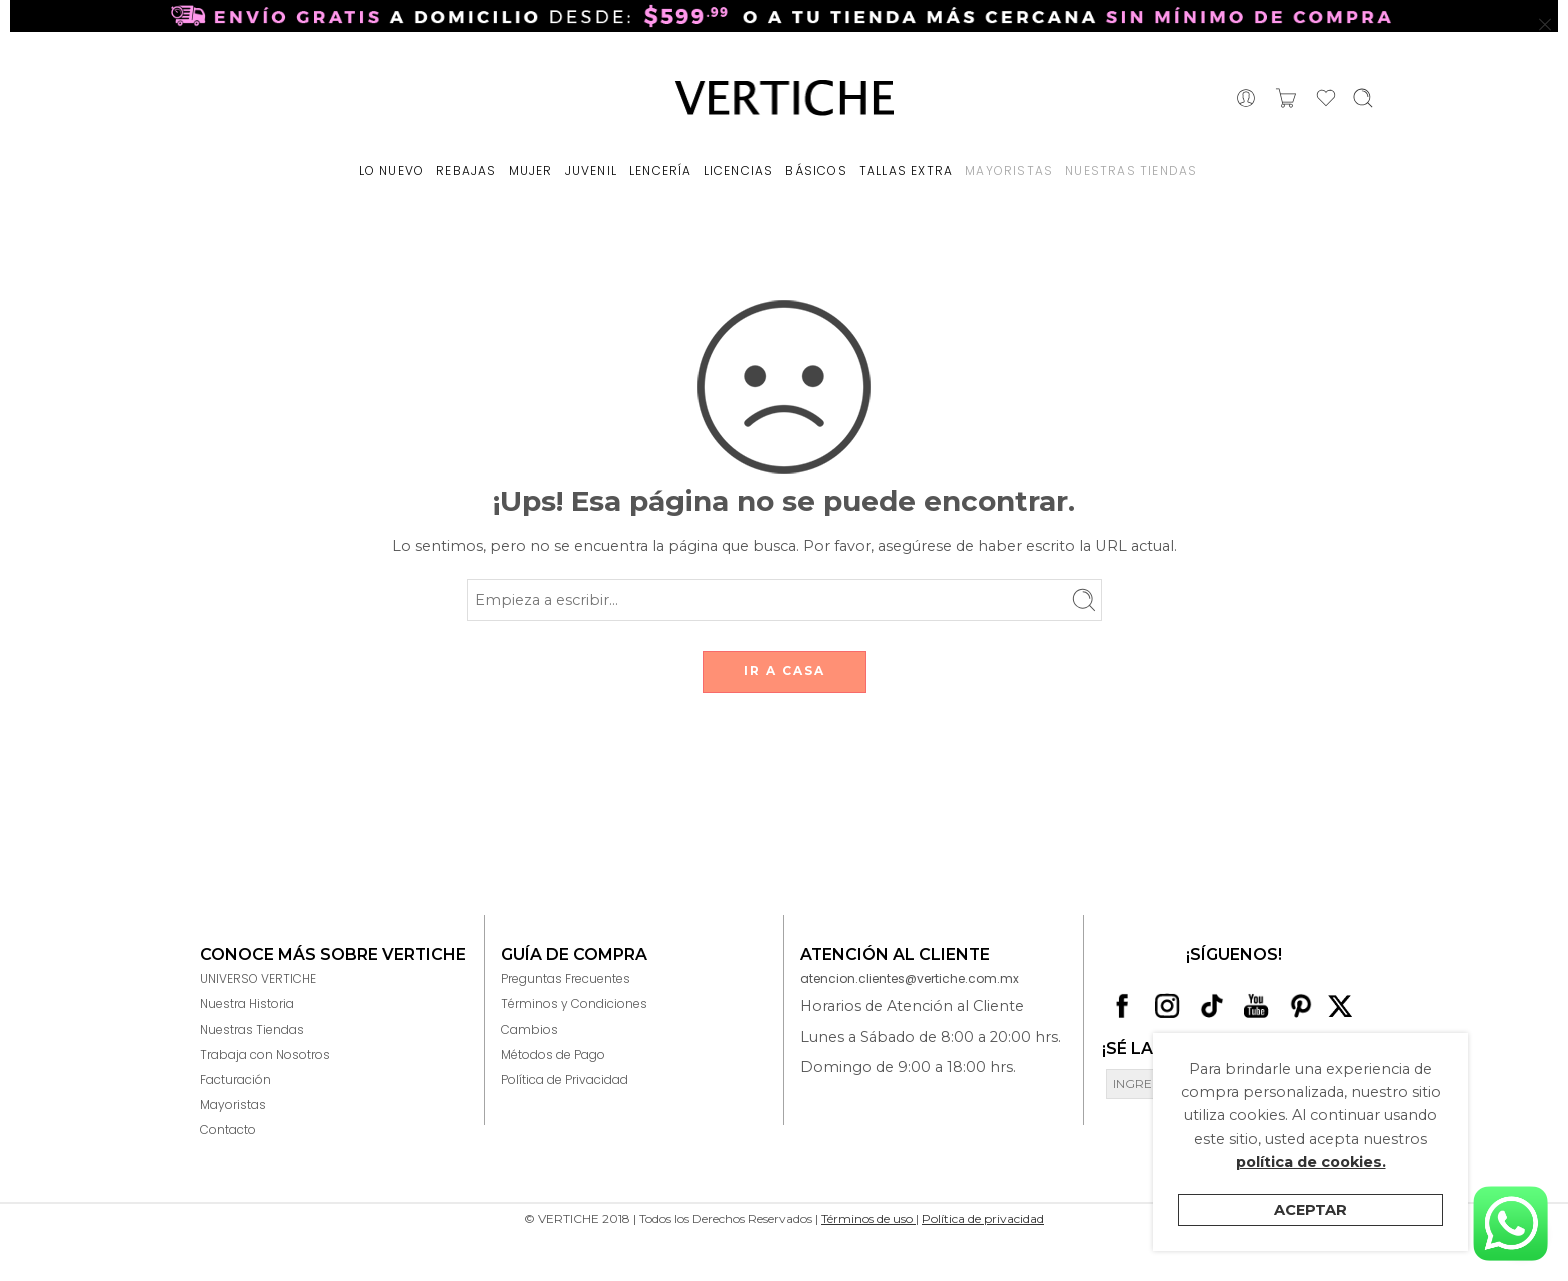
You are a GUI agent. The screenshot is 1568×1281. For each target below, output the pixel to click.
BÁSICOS (815, 170)
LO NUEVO (392, 170)
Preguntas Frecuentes (565, 978)
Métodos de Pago (553, 1054)
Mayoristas (233, 1104)
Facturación (235, 1079)
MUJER (531, 170)
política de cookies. (1311, 1162)
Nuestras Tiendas (252, 1029)
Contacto (228, 1129)
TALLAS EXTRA (906, 170)
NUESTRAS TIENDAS (1131, 170)
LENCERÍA (660, 170)
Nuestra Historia (247, 1003)
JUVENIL (591, 170)
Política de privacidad (983, 1218)
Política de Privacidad (564, 1079)
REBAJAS (466, 170)
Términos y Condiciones (574, 1003)
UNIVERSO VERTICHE (258, 978)
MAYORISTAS (1009, 170)
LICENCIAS (739, 170)
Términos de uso (868, 1218)
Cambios (529, 1029)
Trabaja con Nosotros (265, 1054)
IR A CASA (784, 670)
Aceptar (1310, 1210)
